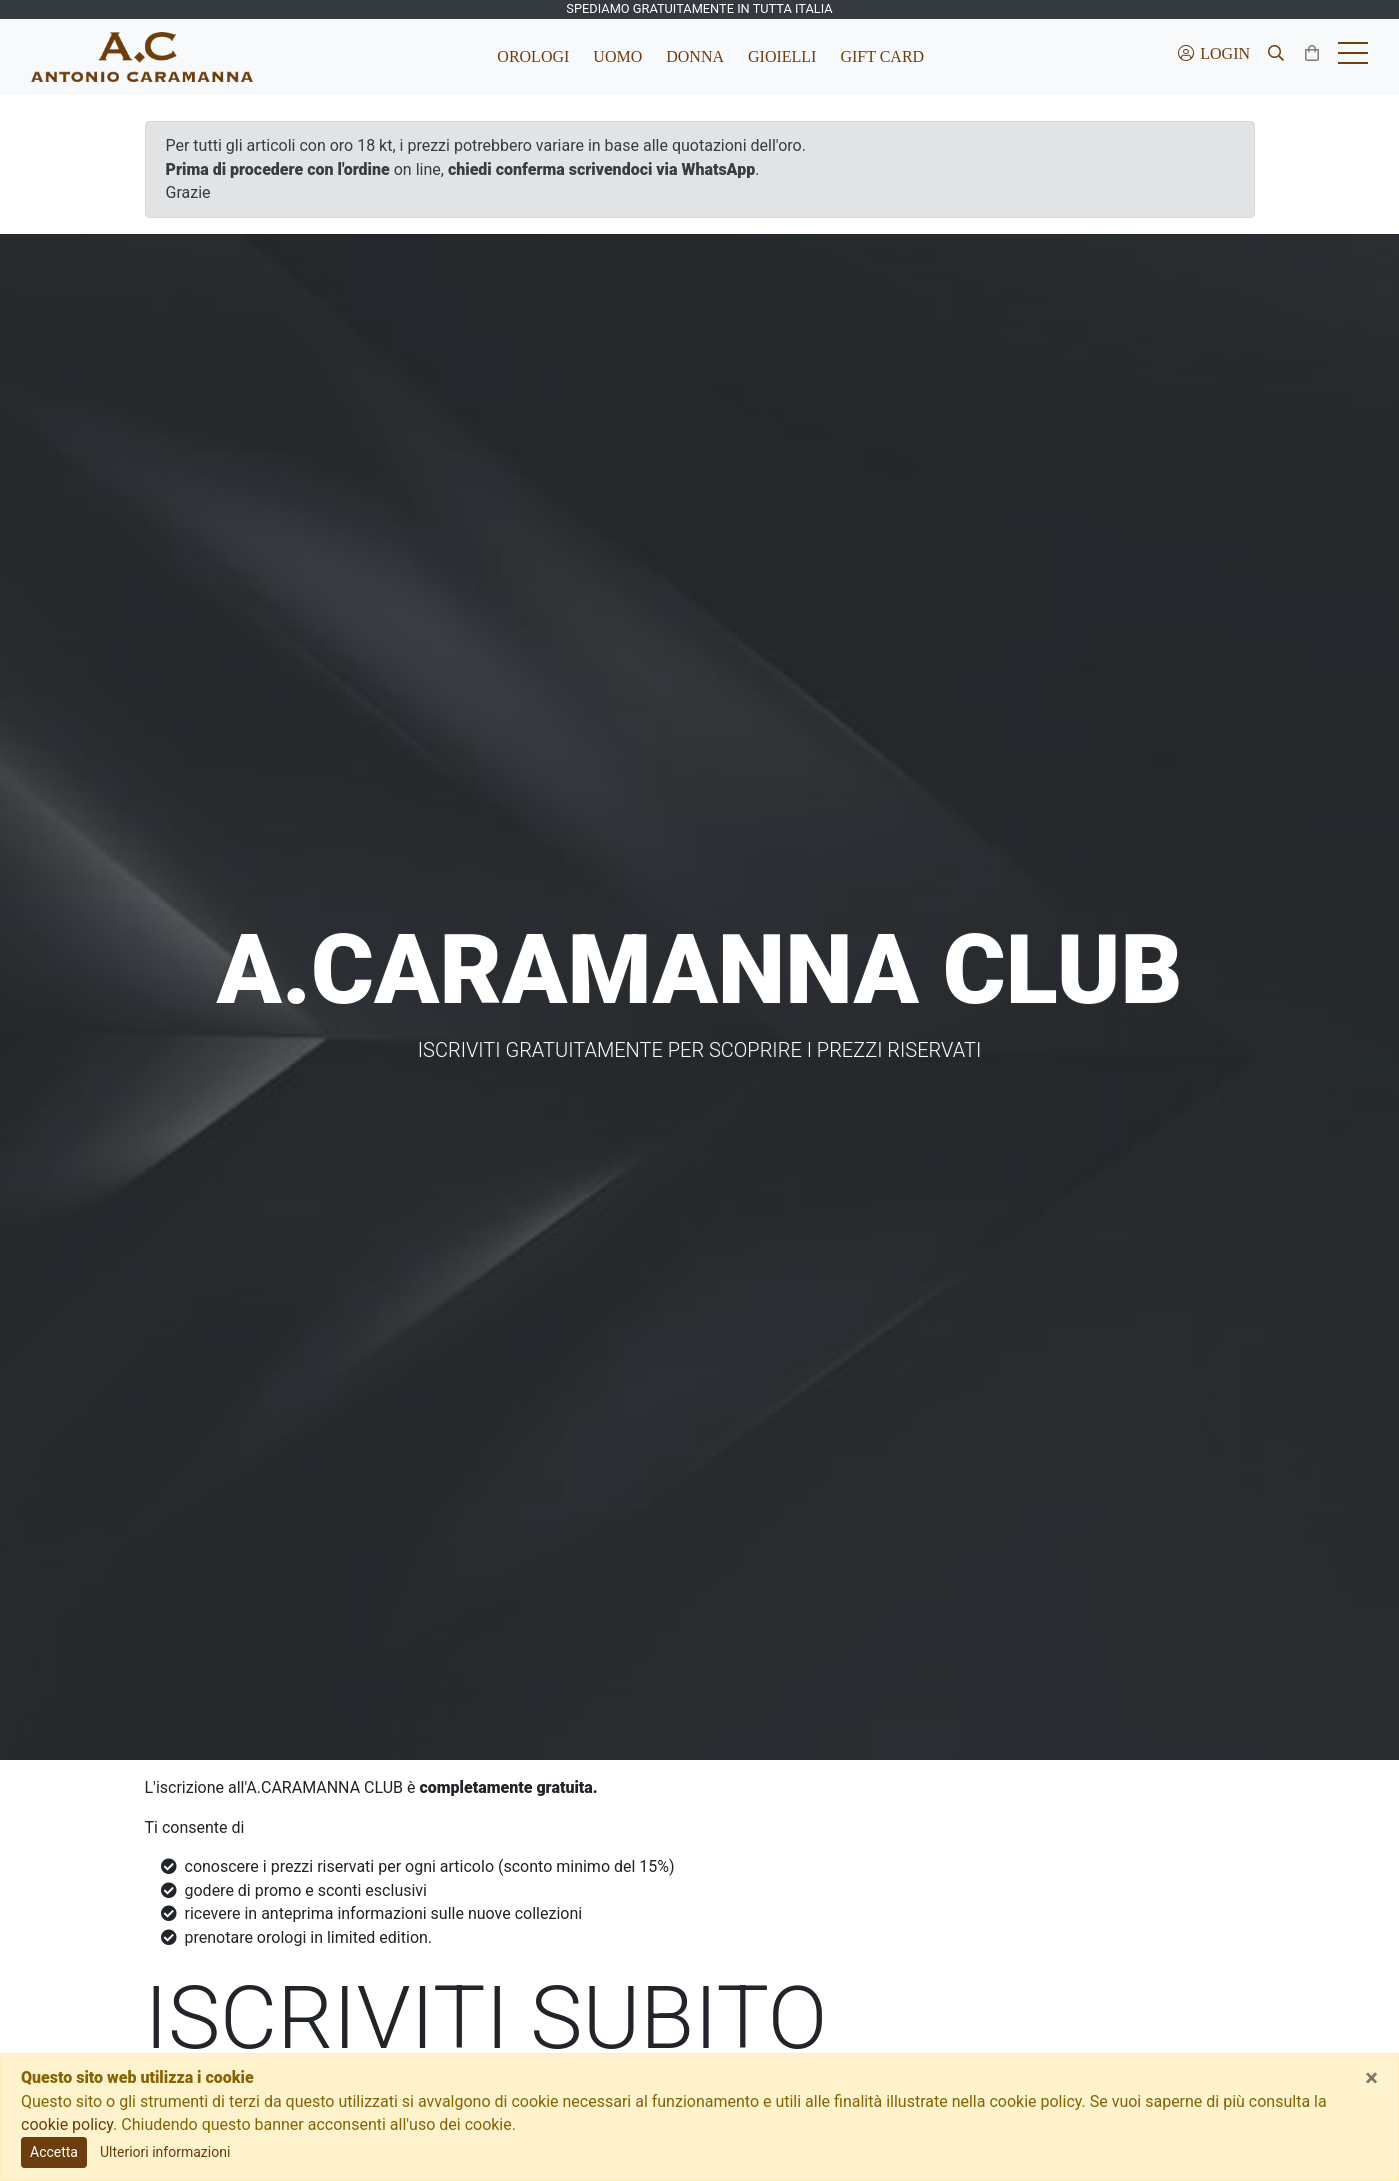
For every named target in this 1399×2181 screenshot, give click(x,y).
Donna (695, 56)
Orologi (533, 56)
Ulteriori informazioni (165, 2152)
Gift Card (882, 56)
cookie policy (67, 2124)
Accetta (54, 2152)
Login (1213, 53)
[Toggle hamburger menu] (1353, 57)
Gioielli (782, 56)
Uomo (617, 56)
